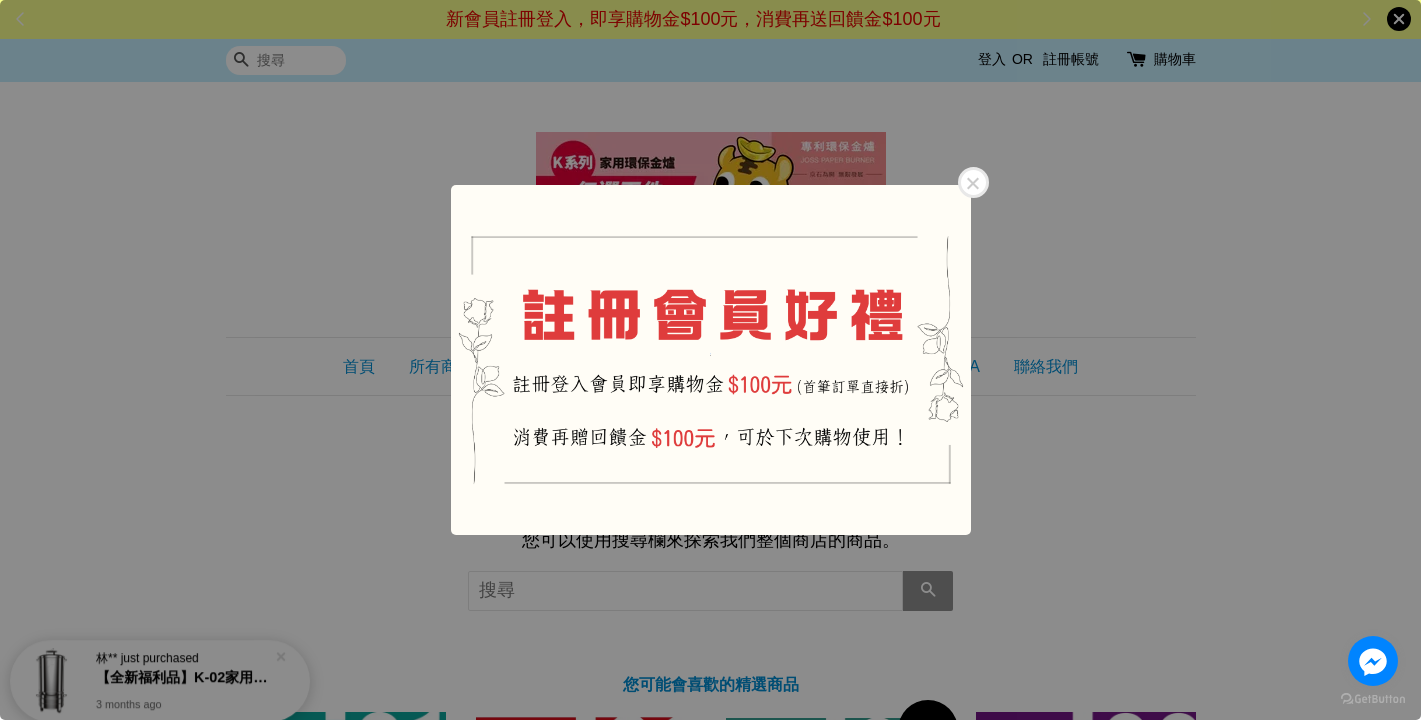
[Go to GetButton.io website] (1373, 699)
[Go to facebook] (1373, 661)
